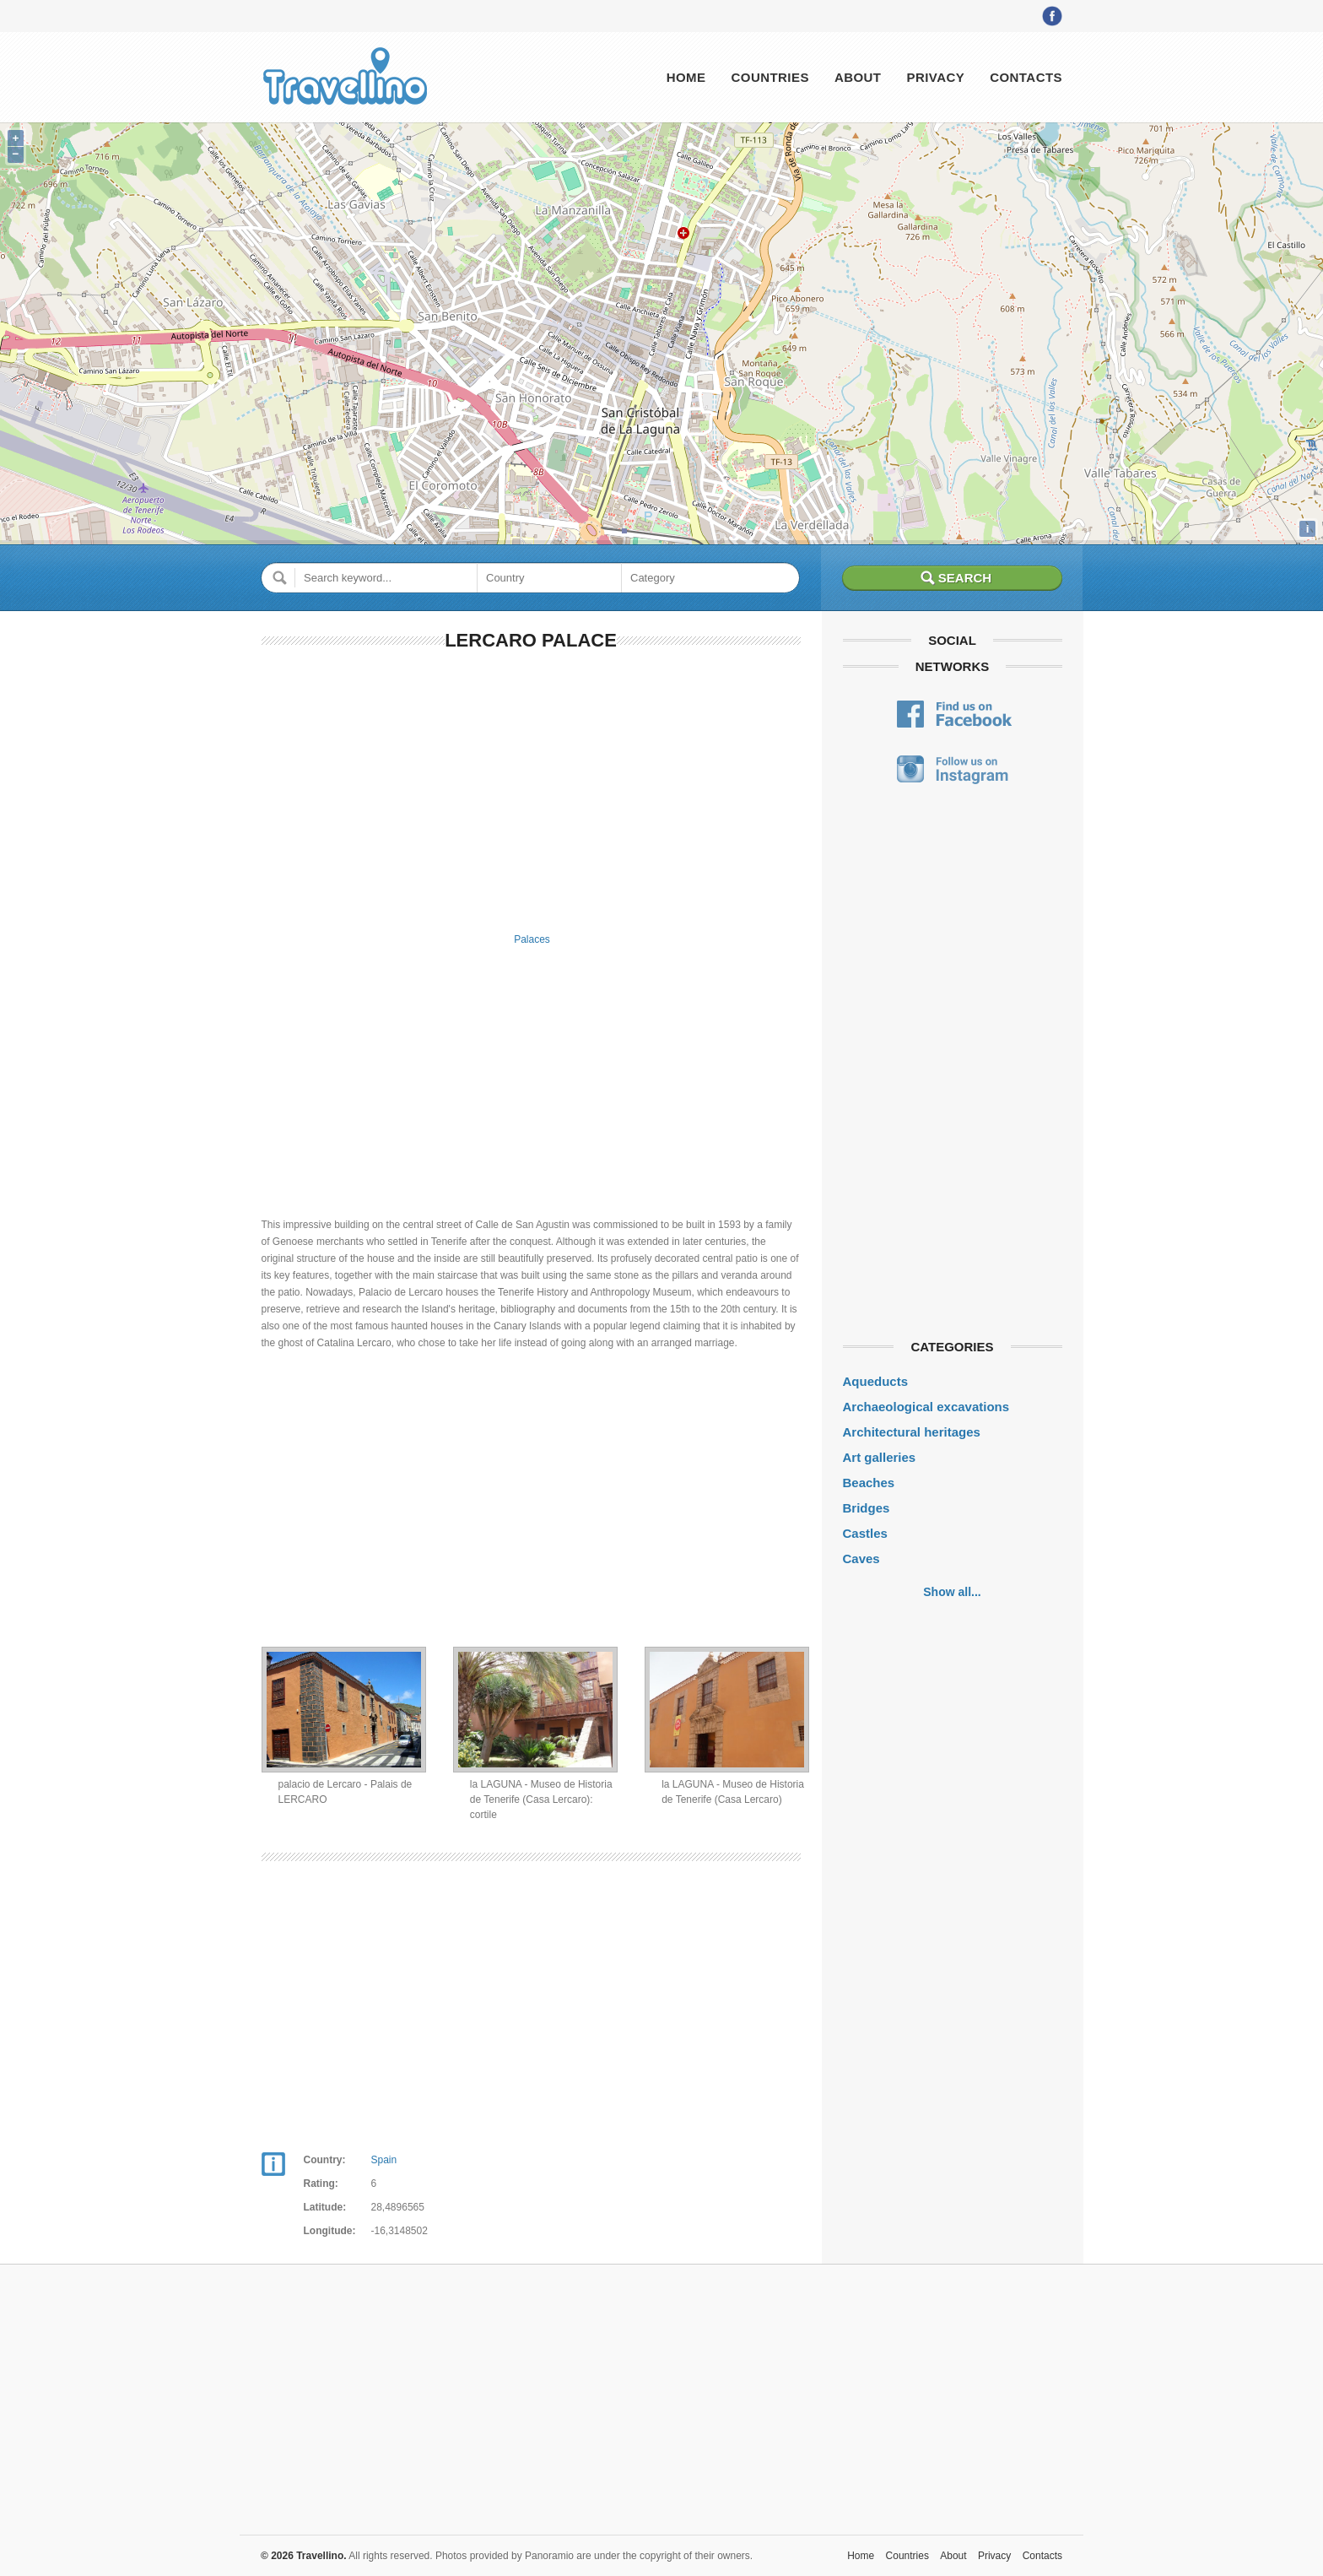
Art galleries (879, 1457)
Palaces (532, 939)
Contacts (1026, 77)
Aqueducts (876, 1381)
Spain (384, 2160)
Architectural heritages (911, 1432)
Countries (769, 77)
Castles (865, 1533)
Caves (861, 1558)
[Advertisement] (531, 788)
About (858, 77)
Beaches (869, 1482)
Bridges (866, 1508)
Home (686, 77)
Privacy (935, 77)
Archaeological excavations (926, 1406)
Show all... (951, 1592)
